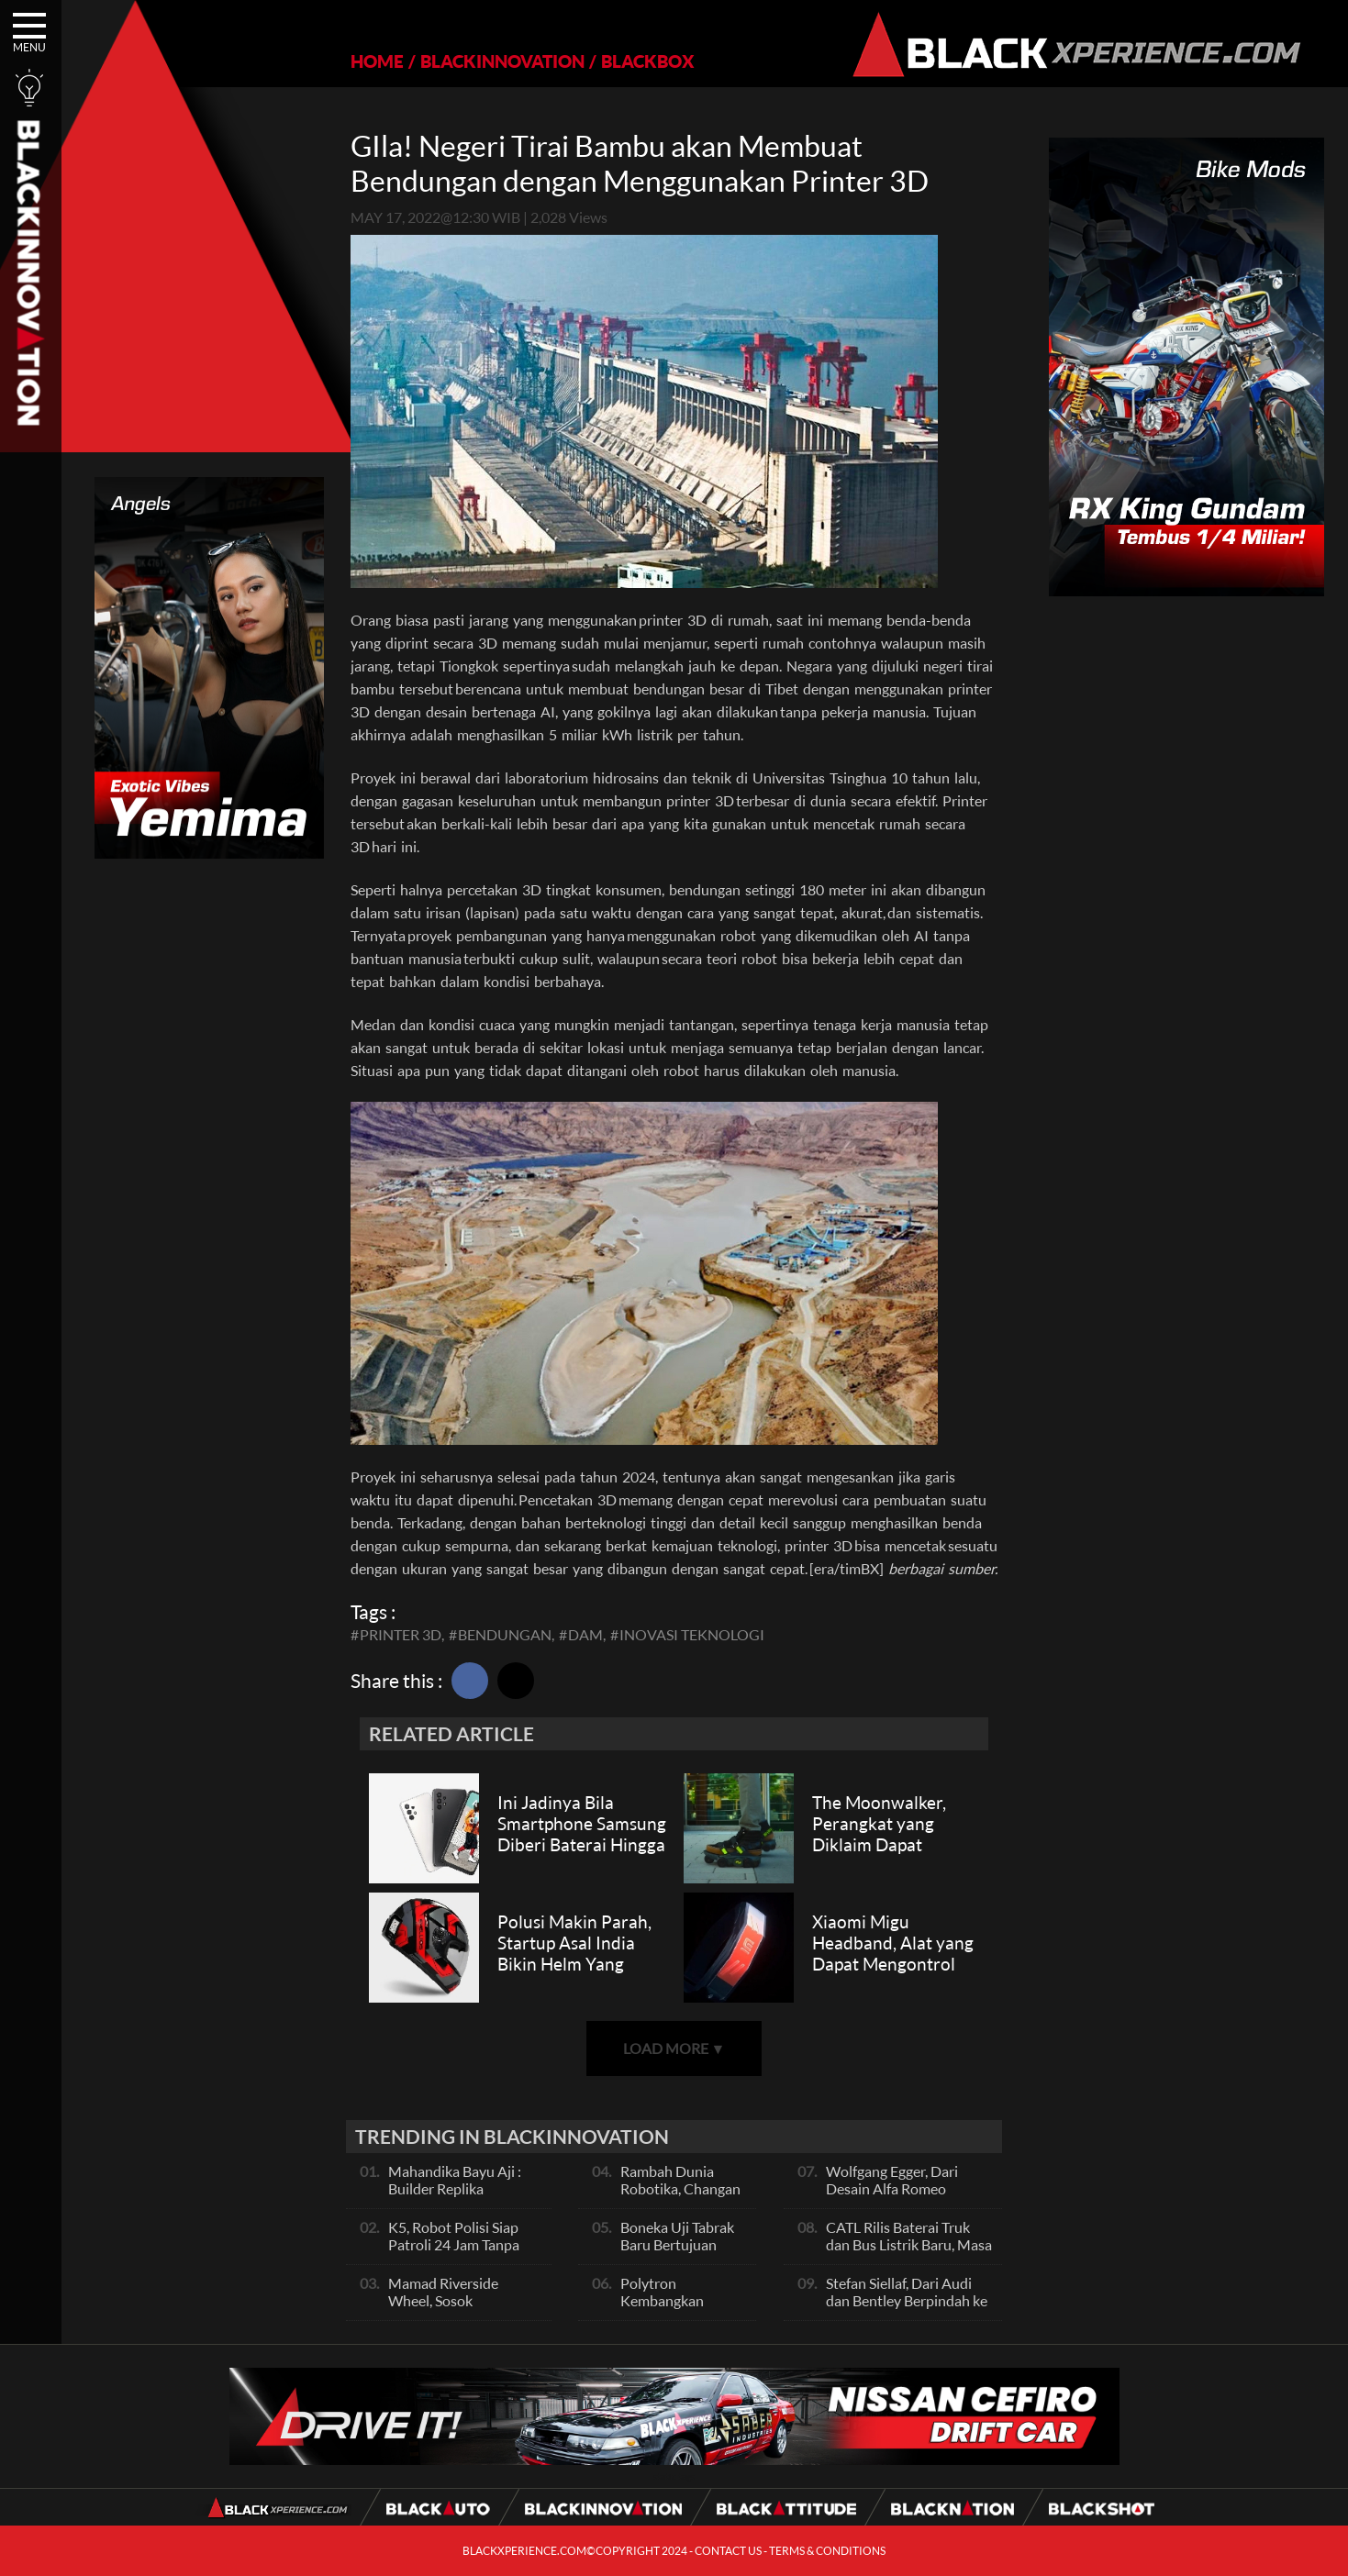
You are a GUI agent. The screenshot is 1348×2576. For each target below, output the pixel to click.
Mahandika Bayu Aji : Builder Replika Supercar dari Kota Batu (463, 2188)
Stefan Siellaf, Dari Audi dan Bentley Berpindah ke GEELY (906, 2300)
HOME (377, 61)
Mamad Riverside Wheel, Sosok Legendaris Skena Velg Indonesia (458, 2309)
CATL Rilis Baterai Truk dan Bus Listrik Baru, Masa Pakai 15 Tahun (909, 2244)
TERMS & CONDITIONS (827, 2551)
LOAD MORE (674, 2048)
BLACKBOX (648, 61)
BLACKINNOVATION (502, 61)
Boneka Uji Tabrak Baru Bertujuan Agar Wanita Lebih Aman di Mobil (678, 2253)
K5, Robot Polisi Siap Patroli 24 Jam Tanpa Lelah (453, 2244)
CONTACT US (728, 2551)
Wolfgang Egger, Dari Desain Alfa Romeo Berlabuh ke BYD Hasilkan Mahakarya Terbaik (908, 2197)
